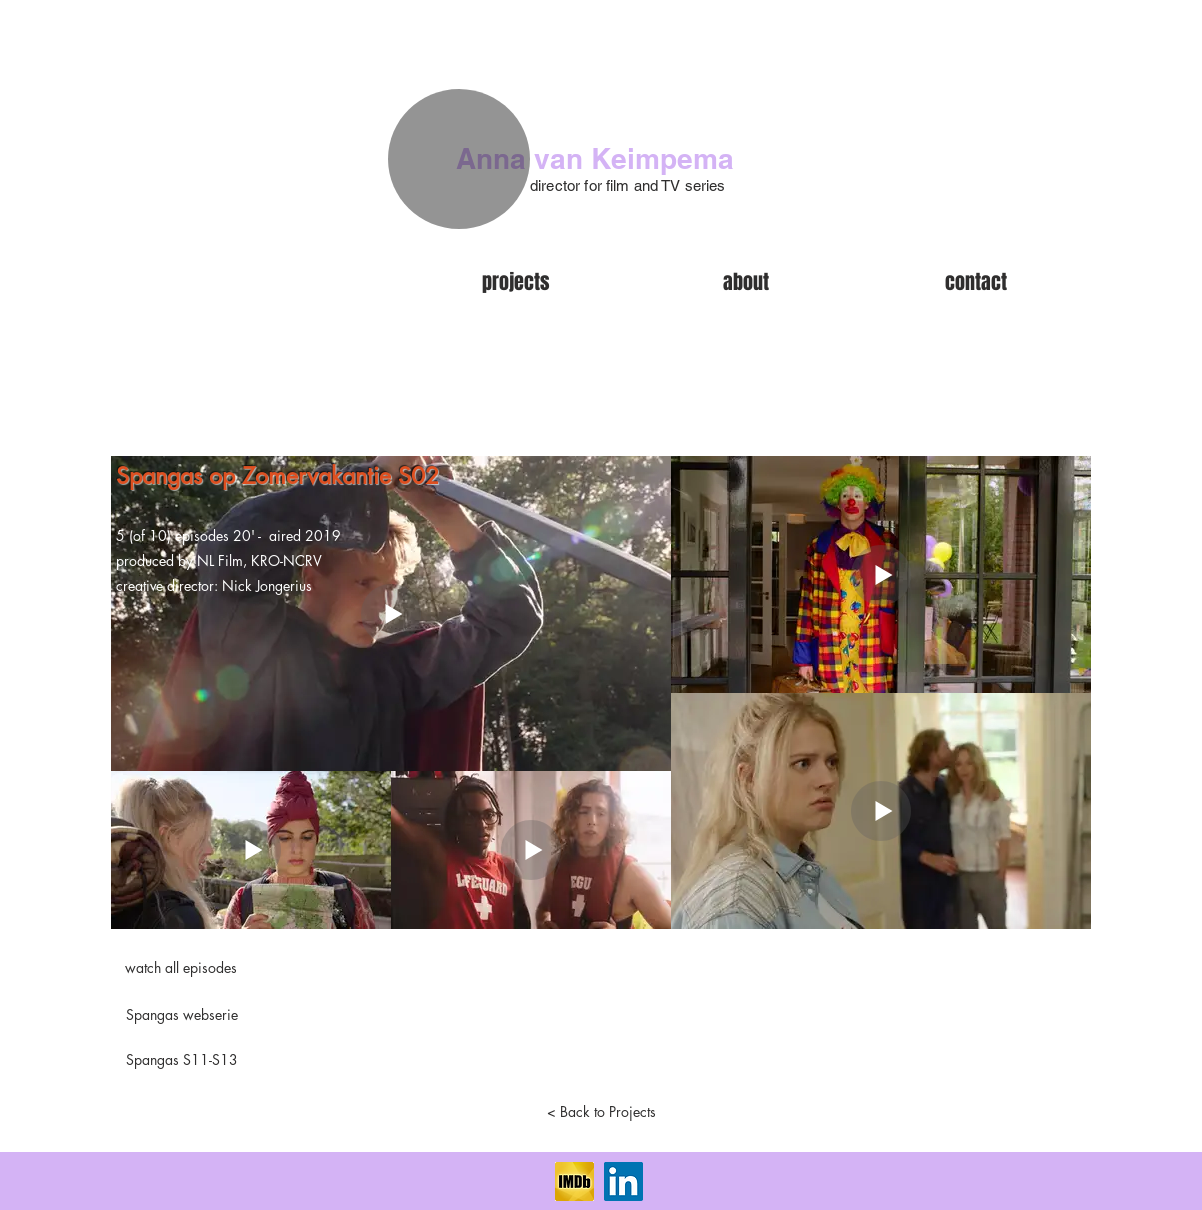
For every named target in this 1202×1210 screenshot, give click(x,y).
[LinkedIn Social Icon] (623, 1181)
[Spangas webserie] (182, 1015)
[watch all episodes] (181, 968)
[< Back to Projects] (601, 1112)
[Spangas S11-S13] (182, 1060)
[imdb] (574, 1181)
